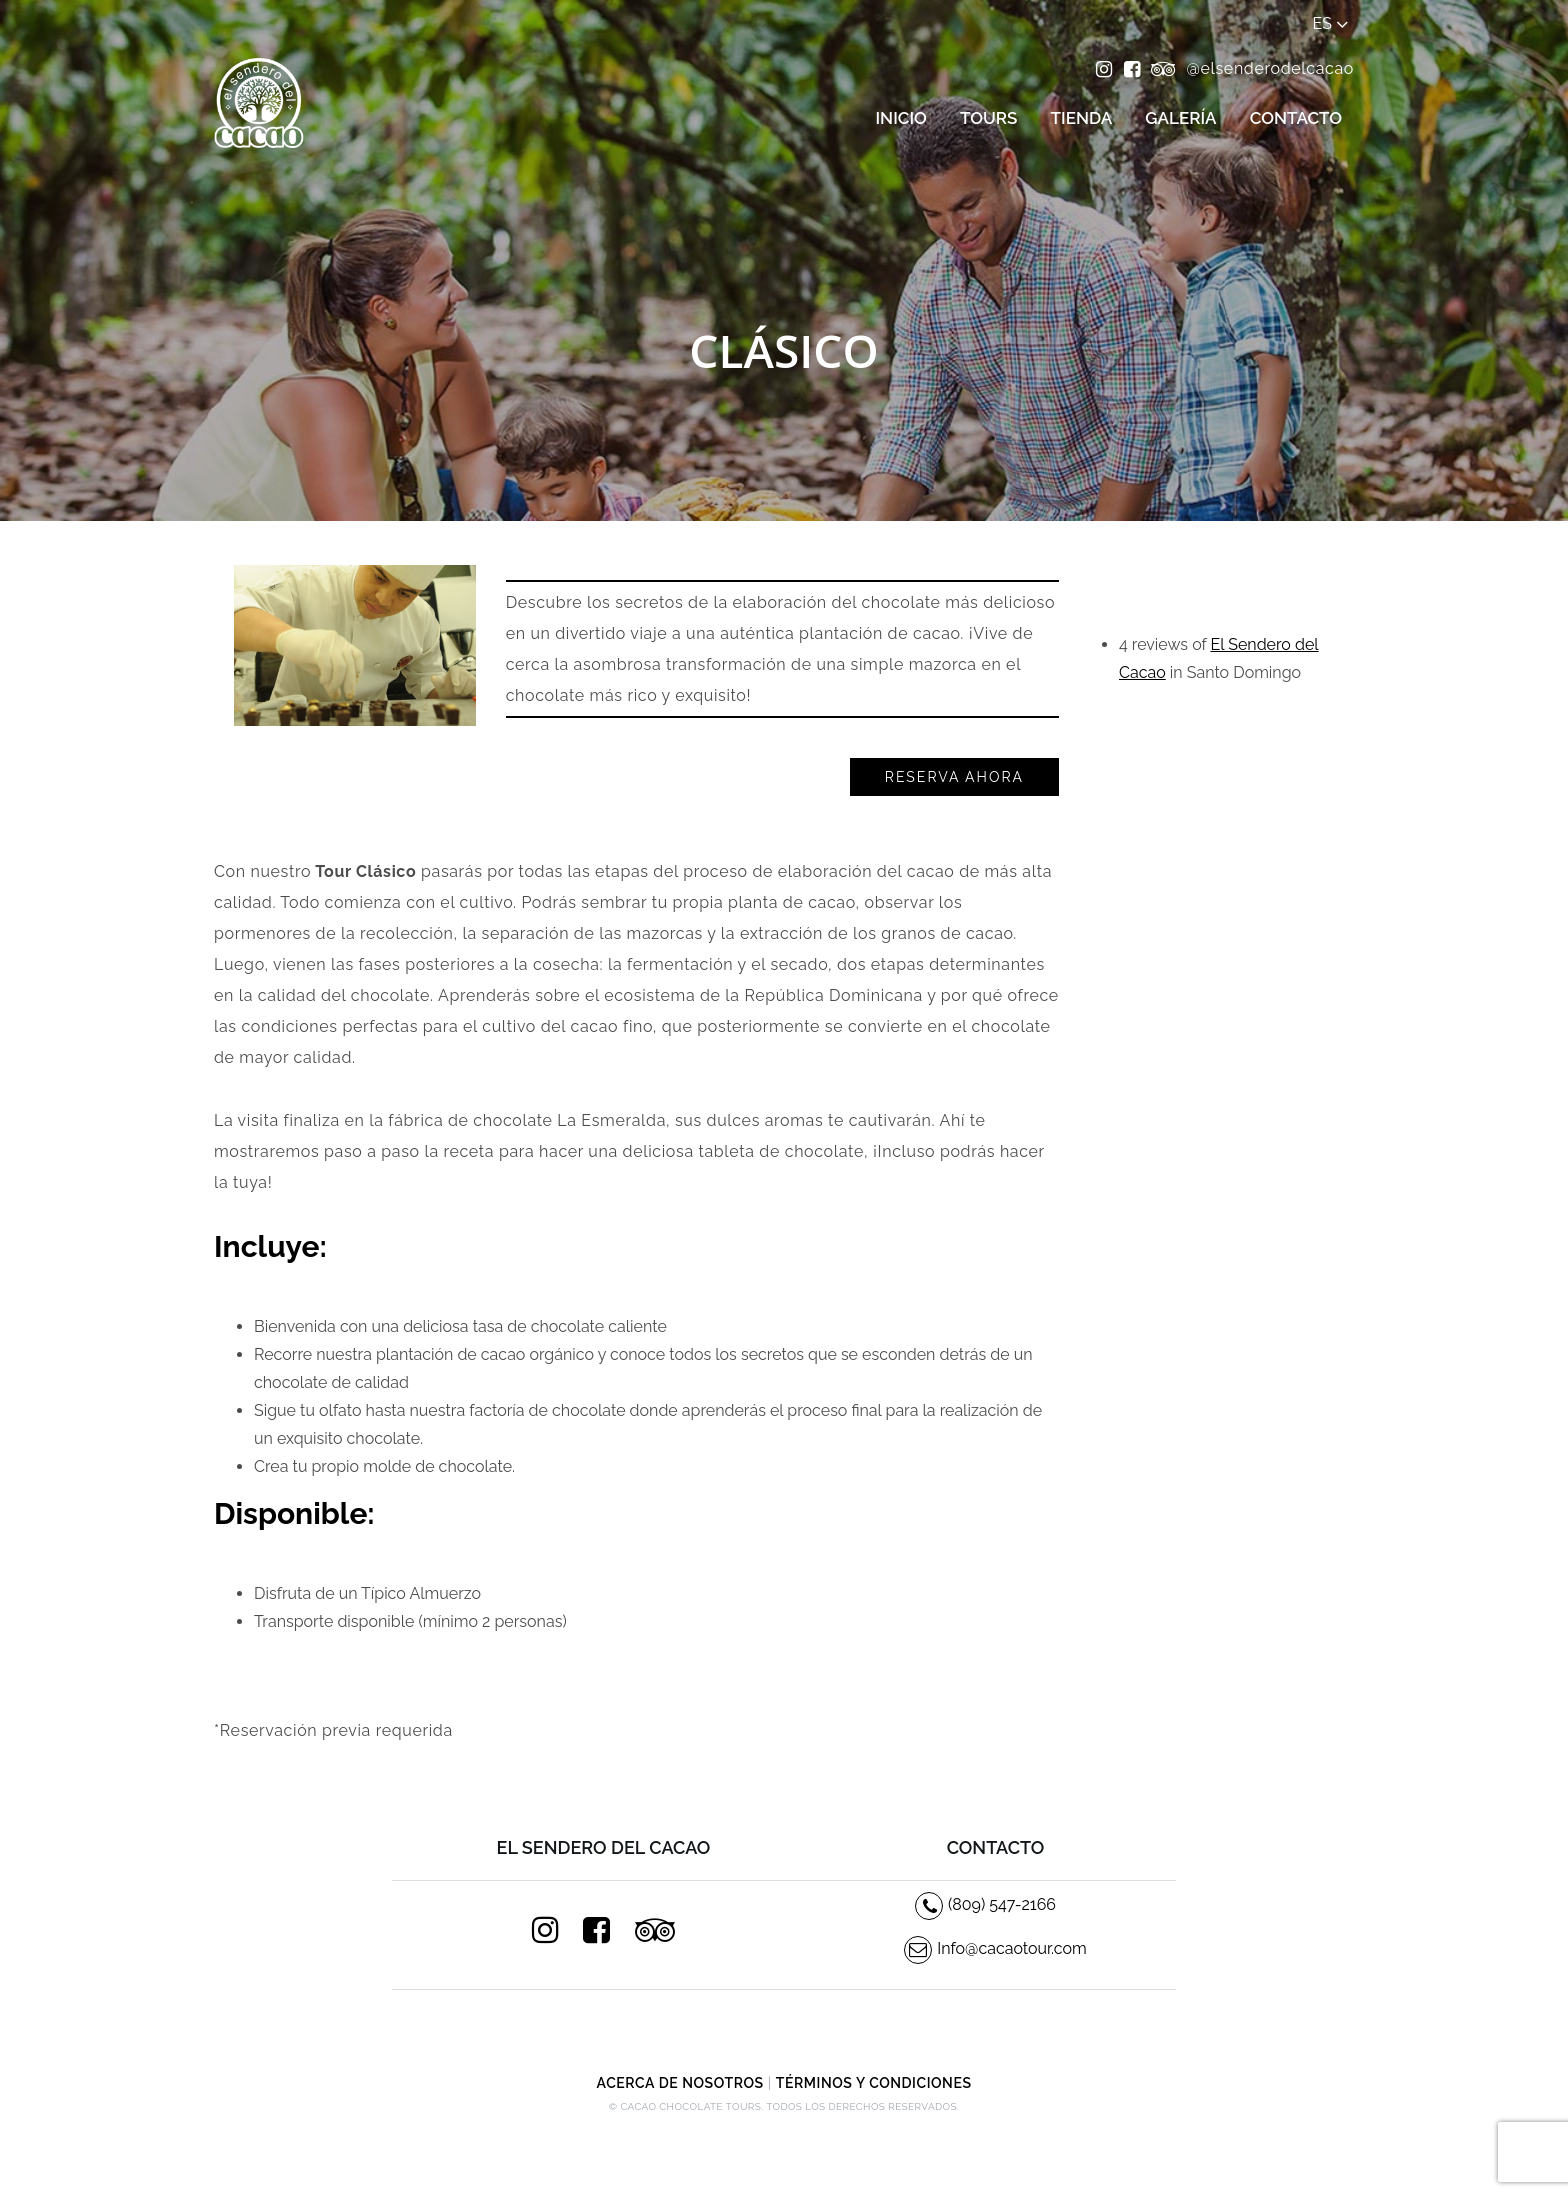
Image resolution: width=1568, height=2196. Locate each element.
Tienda (1082, 118)
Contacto (1296, 118)
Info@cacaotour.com (995, 1948)
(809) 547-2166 (985, 1904)
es (1330, 24)
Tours (988, 118)
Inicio (900, 118)
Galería (1180, 118)
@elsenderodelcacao (1270, 68)
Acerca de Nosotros (680, 2083)
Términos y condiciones (874, 2083)
